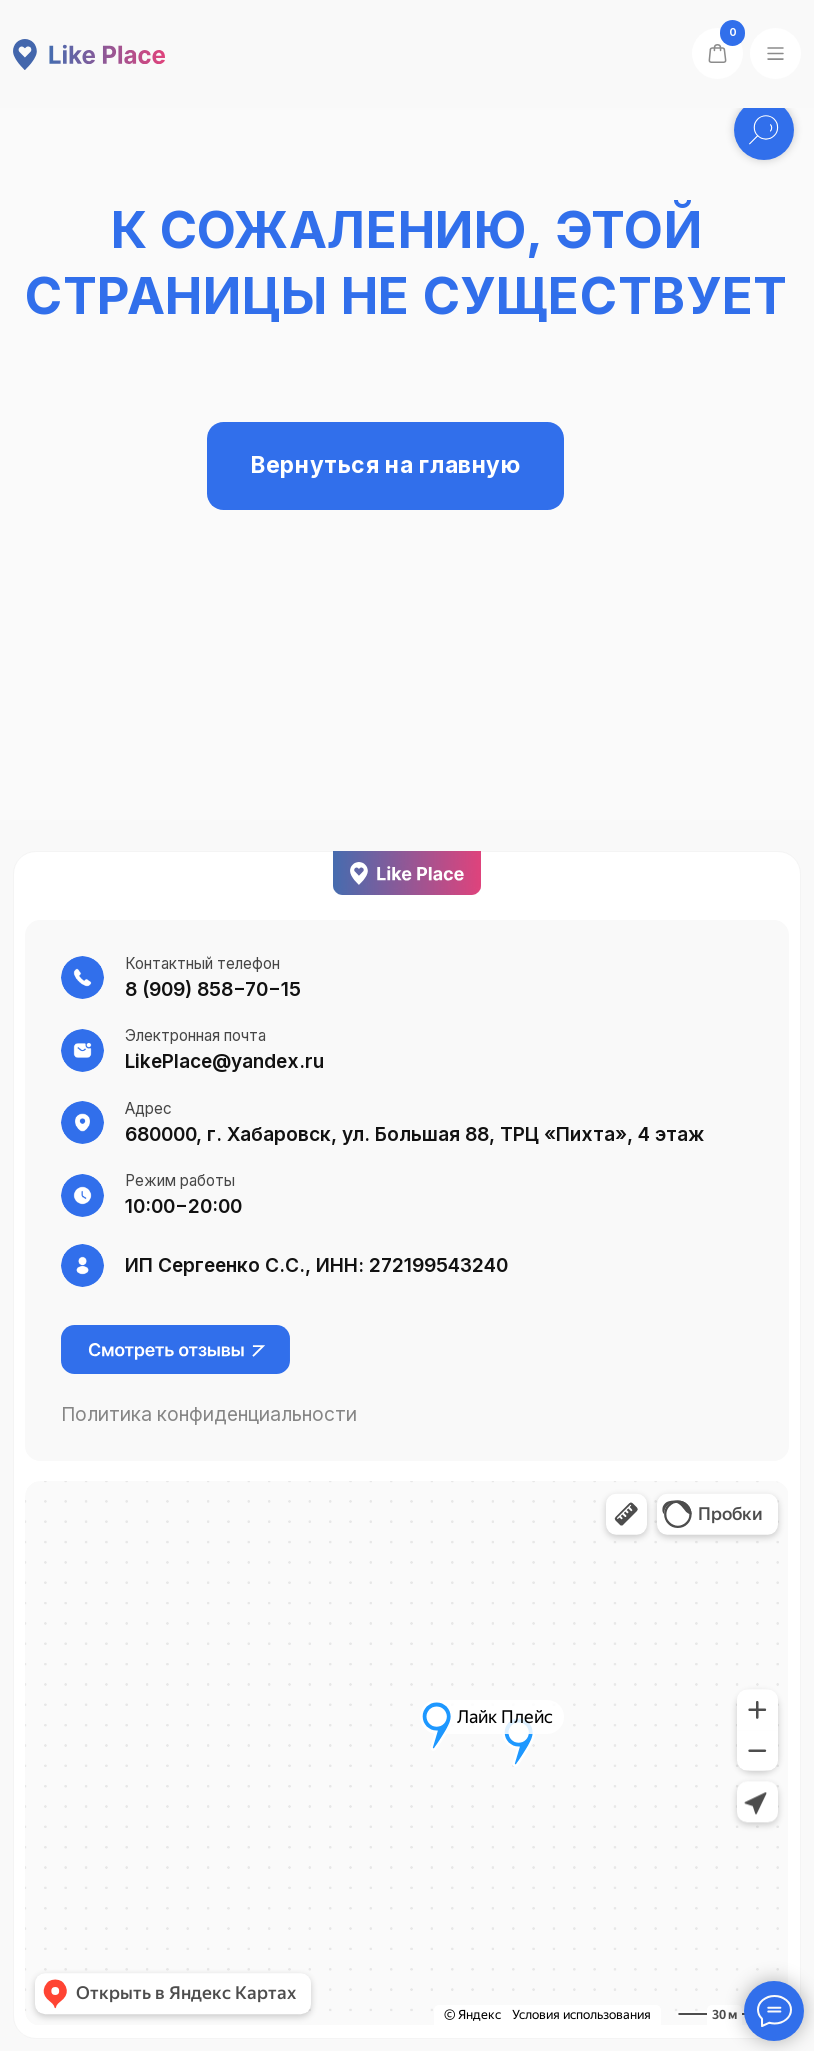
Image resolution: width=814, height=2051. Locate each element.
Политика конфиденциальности (209, 1414)
